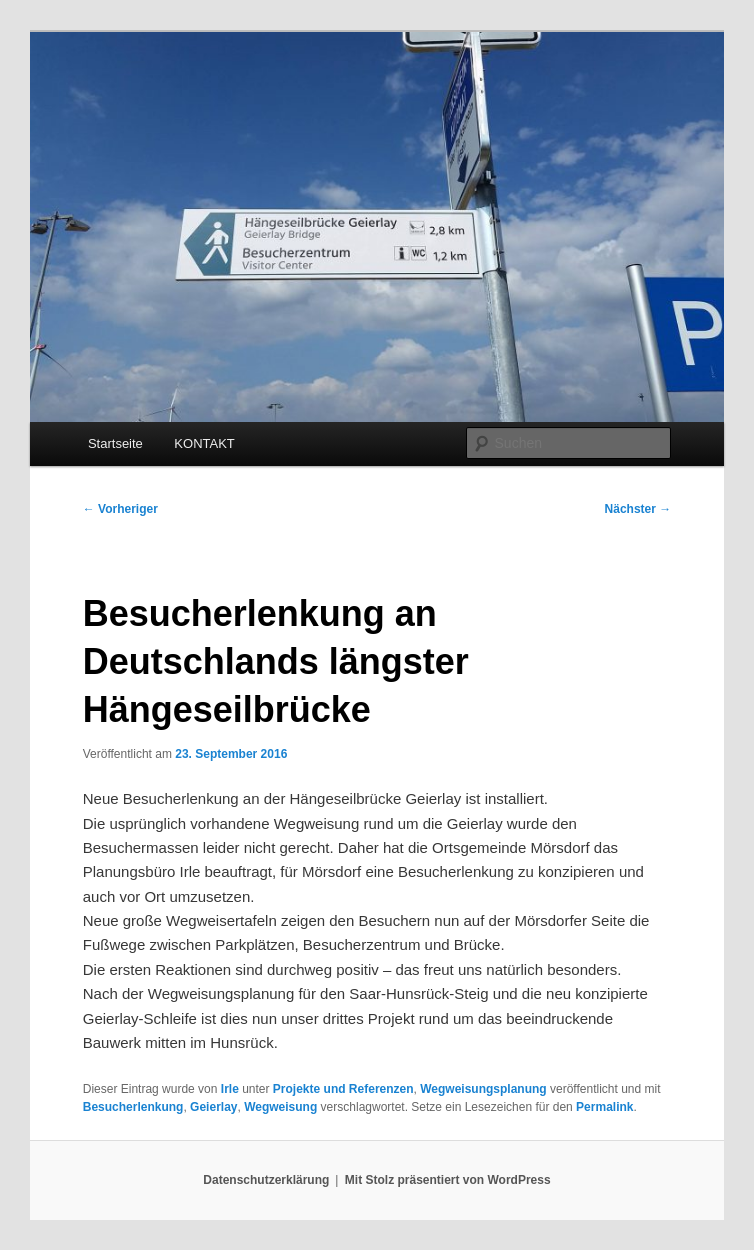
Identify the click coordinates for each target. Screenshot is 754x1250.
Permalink (604, 1107)
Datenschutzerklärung (266, 1180)
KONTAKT (204, 443)
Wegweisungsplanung (483, 1089)
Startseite (115, 443)
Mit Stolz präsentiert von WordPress (448, 1180)
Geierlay (213, 1107)
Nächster (638, 509)
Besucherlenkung (133, 1107)
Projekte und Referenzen (343, 1089)
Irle (230, 1089)
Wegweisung (280, 1107)
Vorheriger (120, 509)
